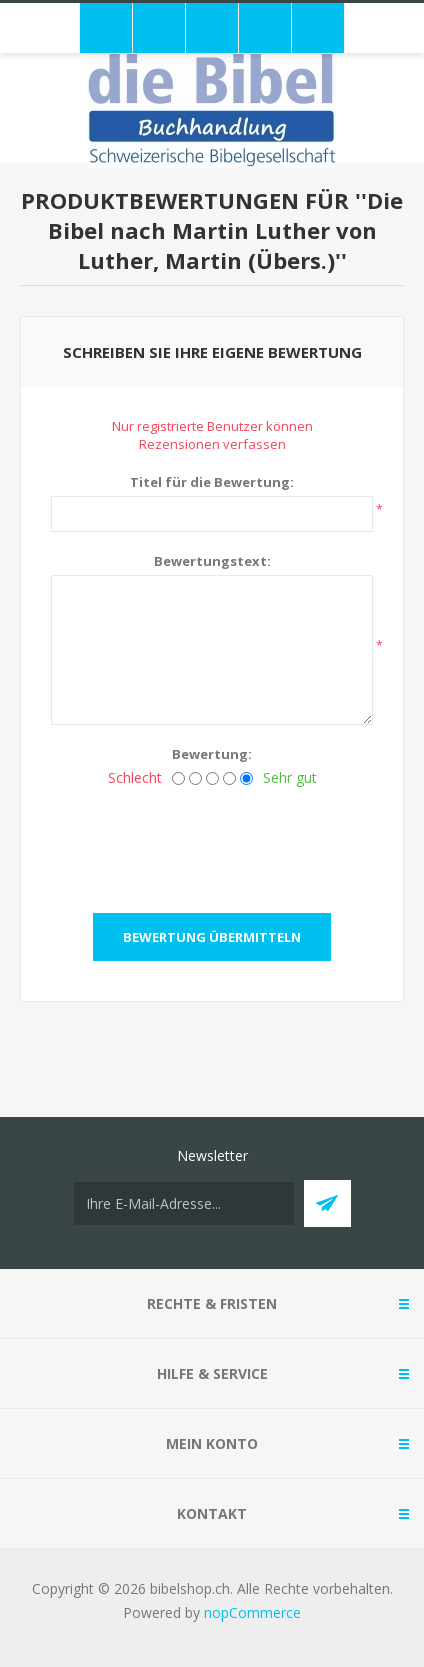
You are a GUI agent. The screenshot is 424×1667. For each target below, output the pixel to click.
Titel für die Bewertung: (212, 482)
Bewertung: (212, 754)
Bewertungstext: (212, 561)
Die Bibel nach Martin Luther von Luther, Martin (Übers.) (226, 230)
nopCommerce (252, 1612)
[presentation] (212, 844)
